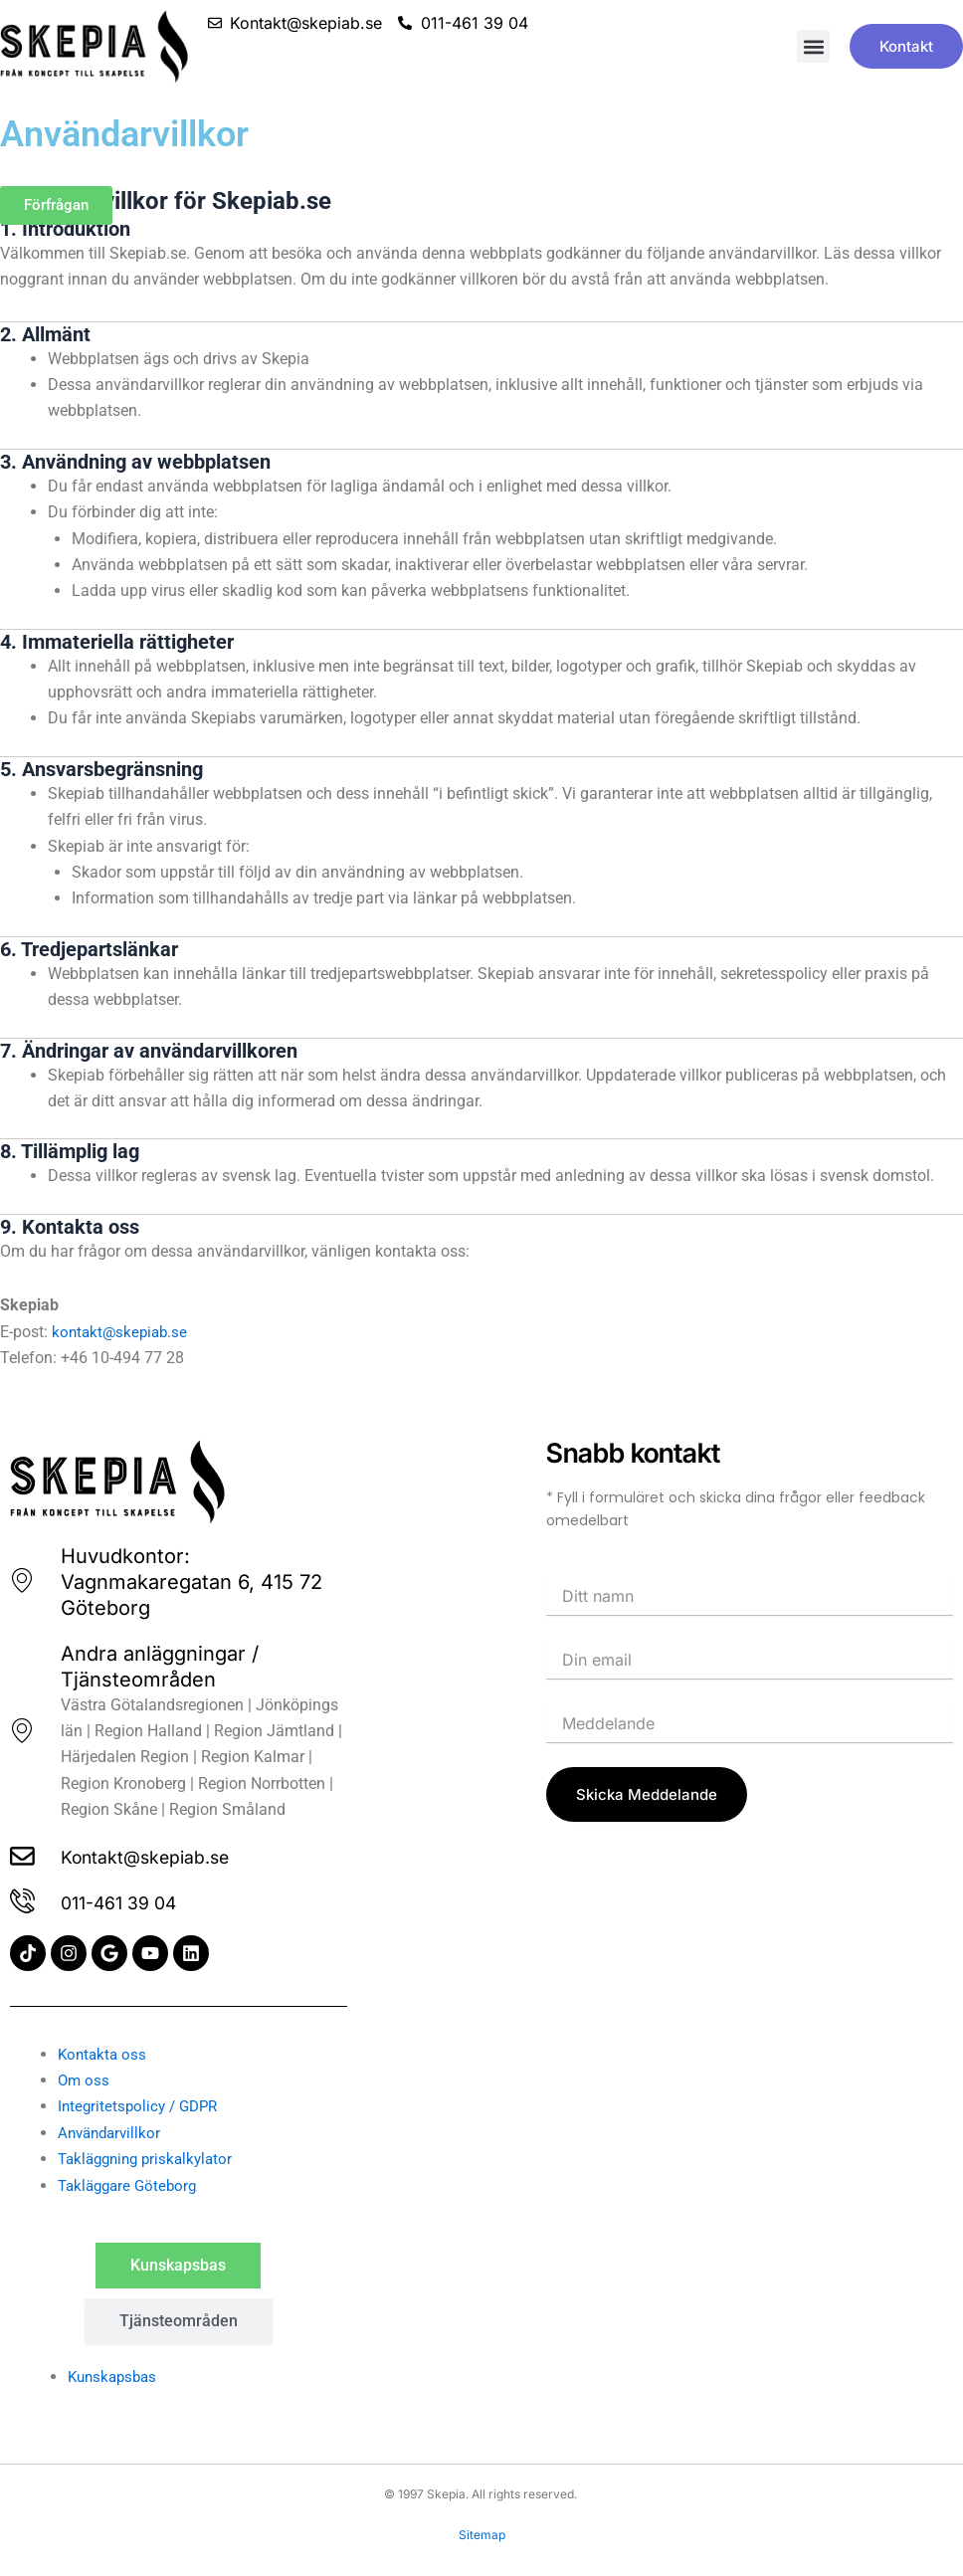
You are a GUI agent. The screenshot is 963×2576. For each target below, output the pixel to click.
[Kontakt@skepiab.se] (24, 1854)
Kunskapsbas (115, 2376)
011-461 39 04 (130, 1901)
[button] (813, 46)
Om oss (84, 2080)
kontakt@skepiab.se (122, 1331)
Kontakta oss (104, 2054)
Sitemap (482, 2534)
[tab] (178, 2265)
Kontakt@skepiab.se (160, 1854)
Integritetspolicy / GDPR (142, 2105)
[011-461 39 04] (24, 1901)
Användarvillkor (112, 2132)
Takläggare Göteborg (131, 2185)
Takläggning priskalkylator (151, 2158)
